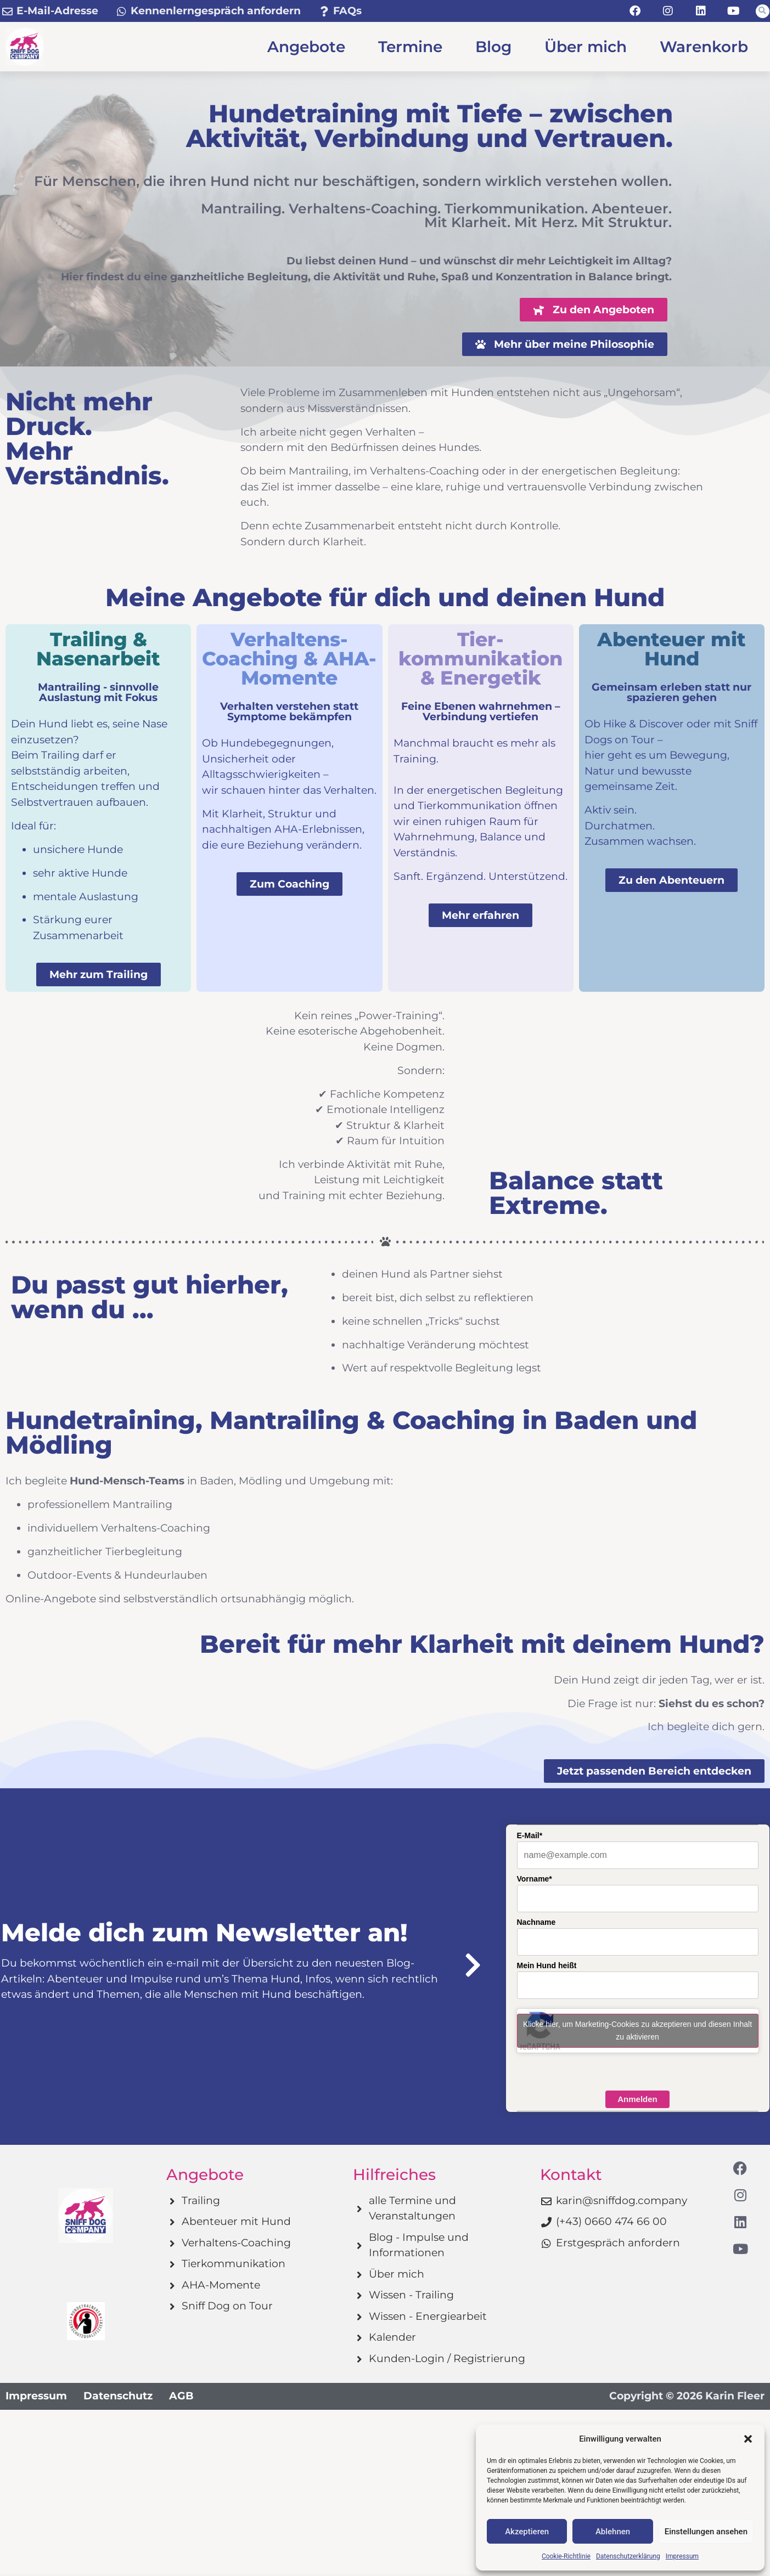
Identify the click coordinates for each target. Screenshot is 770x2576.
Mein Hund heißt (547, 1965)
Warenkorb (704, 46)
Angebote (306, 46)
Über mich (585, 46)
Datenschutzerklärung (628, 2556)
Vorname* (534, 1878)
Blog (493, 46)
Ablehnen (612, 2532)
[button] (748, 2438)
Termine (410, 46)
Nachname (536, 1922)
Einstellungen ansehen (706, 2532)
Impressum (682, 2556)
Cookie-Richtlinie (566, 2556)
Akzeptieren (527, 2532)
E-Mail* (530, 1835)
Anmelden (637, 2099)
